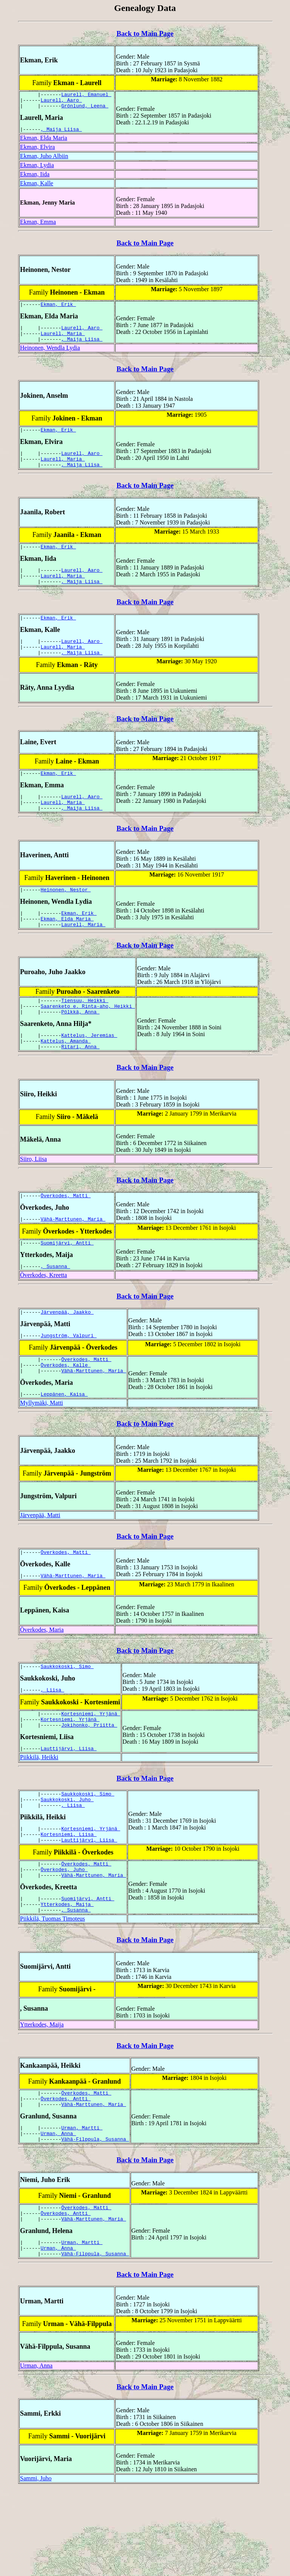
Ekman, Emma (38, 226)
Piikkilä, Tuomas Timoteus (52, 1991)
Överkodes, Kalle (66, 1412)
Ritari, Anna (80, 1085)
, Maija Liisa (61, 133)
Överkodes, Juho (64, 1937)
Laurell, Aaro (61, 102)
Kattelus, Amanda (66, 1078)
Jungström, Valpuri (69, 1380)
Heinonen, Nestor (66, 917)
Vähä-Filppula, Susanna (95, 2218)
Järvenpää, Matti (40, 1565)
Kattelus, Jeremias (89, 1071)
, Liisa (52, 1744)
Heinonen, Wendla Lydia (50, 357)
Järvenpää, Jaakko (67, 1356)
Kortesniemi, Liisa (69, 1898)
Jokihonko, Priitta (89, 1782)
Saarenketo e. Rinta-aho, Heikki (88, 1040)
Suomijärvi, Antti (67, 1284)
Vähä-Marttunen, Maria (73, 1259)
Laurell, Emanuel (86, 95)
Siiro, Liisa (33, 1197)
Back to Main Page (144, 33)
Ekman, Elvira (37, 151)
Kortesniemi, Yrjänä (90, 1769)
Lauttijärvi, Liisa (69, 1807)
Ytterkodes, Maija (67, 1975)
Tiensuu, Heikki (84, 1033)
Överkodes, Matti (66, 1235)
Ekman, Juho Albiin (44, 160)
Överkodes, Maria (42, 1682)
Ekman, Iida (34, 178)
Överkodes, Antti (66, 2173)
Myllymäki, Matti (41, 1452)
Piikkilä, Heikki (39, 1816)
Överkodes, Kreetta (43, 1318)
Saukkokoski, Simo (67, 1719)
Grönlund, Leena (84, 109)
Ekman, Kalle (36, 188)
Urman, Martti (81, 2204)
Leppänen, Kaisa (64, 1443)
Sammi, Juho (36, 2564)
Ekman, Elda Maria (43, 142)
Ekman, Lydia (37, 169)
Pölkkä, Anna (80, 1046)
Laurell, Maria (63, 341)
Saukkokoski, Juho (67, 1860)
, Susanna (55, 1309)
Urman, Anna (58, 2211)
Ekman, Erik (58, 309)
